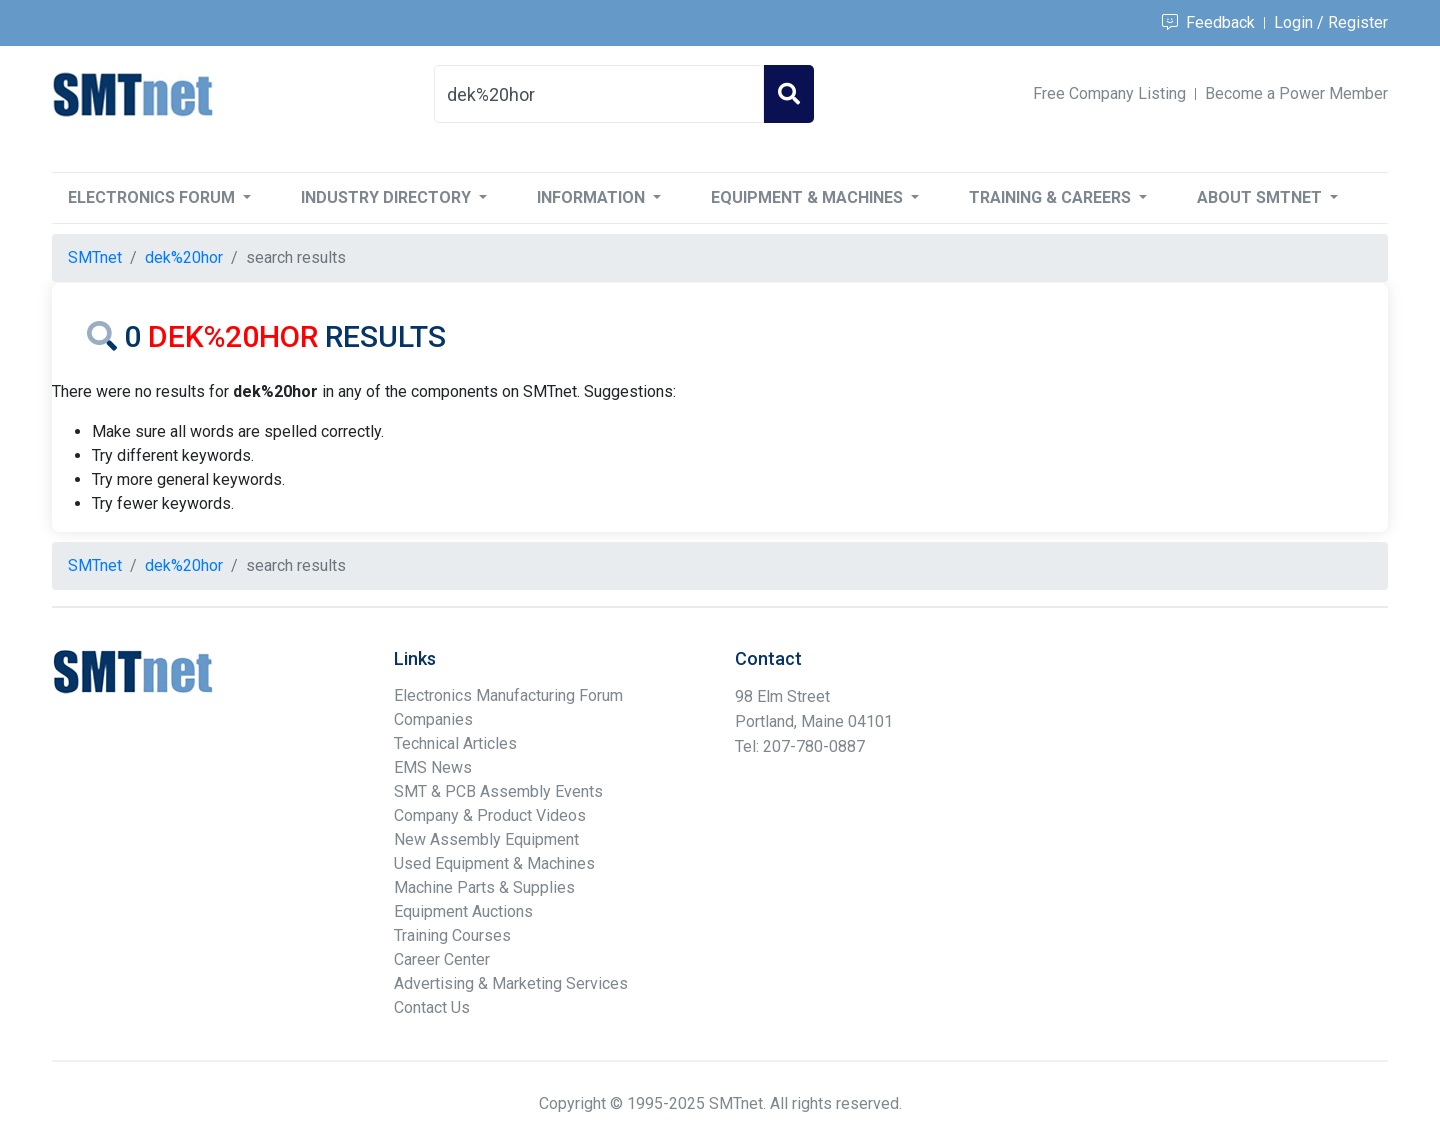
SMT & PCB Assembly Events (498, 791)
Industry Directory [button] (388, 197)
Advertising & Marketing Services (511, 983)
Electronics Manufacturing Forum (508, 695)
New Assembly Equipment (486, 839)
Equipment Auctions (463, 911)
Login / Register (1331, 22)
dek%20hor (184, 257)
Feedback (1208, 22)
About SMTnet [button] (1261, 197)
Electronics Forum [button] (153, 197)
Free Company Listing (1109, 93)
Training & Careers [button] (1052, 197)
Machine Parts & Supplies (484, 887)
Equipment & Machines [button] (809, 197)
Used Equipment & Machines (494, 863)
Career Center (442, 959)
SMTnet (95, 257)
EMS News (433, 767)
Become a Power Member (1296, 93)
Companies (433, 719)
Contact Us (432, 1007)
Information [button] (593, 197)
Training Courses (452, 935)
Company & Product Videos (490, 815)
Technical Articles (455, 743)
